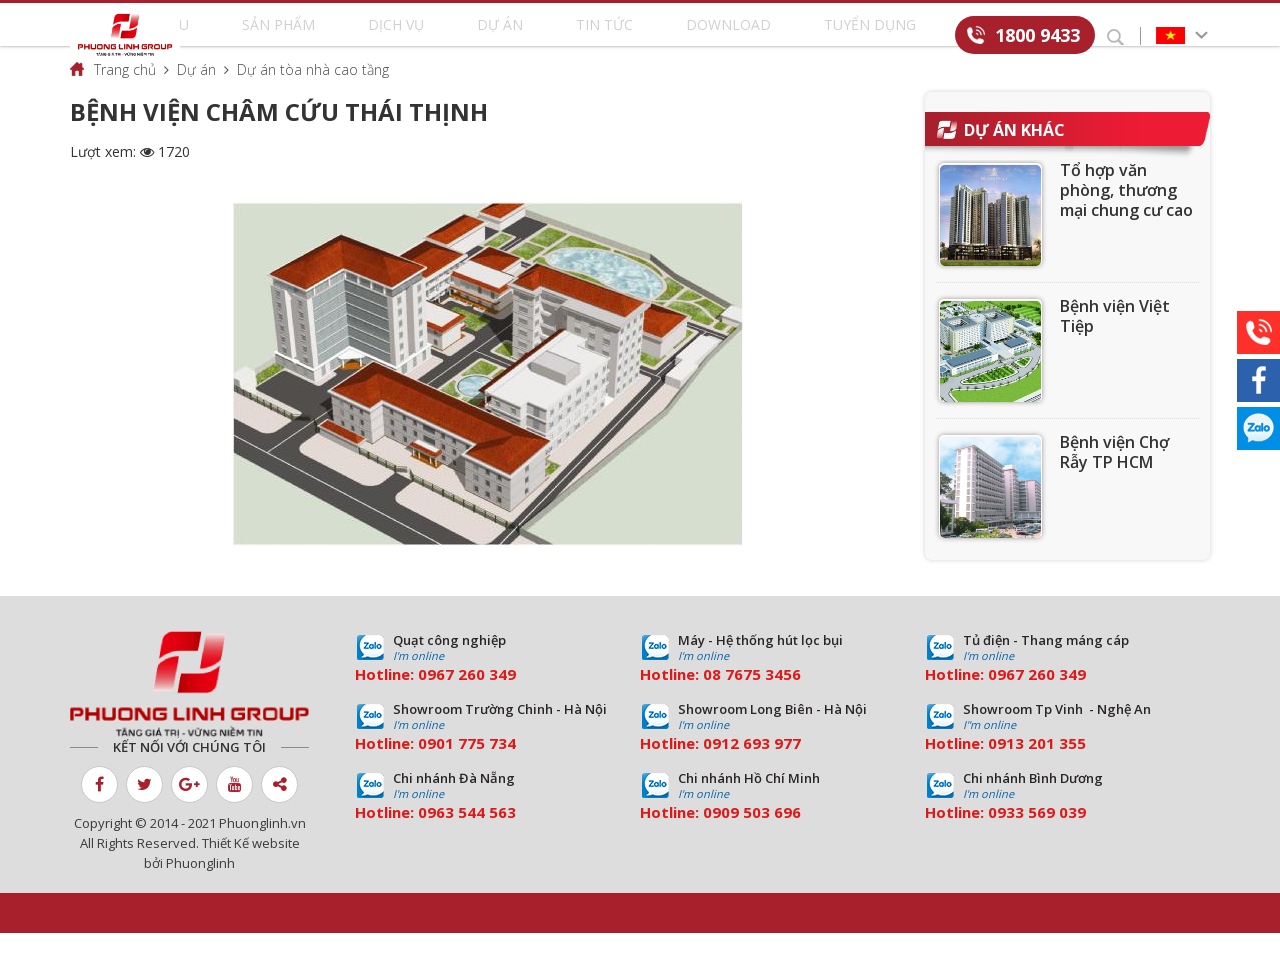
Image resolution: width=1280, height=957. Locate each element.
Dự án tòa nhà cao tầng (313, 93)
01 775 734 (476, 767)
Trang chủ (125, 93)
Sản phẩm (349, 36)
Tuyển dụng (825, 36)
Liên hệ (927, 36)
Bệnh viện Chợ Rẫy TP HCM (1114, 476)
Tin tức (607, 36)
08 (712, 698)
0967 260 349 (467, 698)
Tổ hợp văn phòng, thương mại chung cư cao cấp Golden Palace (1126, 234)
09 (427, 767)
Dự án (524, 36)
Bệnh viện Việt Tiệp (1115, 340)
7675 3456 (763, 698)
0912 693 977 (752, 767)
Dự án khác (1014, 154)
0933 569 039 (1037, 836)
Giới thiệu (245, 36)
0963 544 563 (467, 836)
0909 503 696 (752, 836)
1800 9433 (1037, 35)
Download (708, 36)
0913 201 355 (1037, 767)
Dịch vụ (443, 36)
